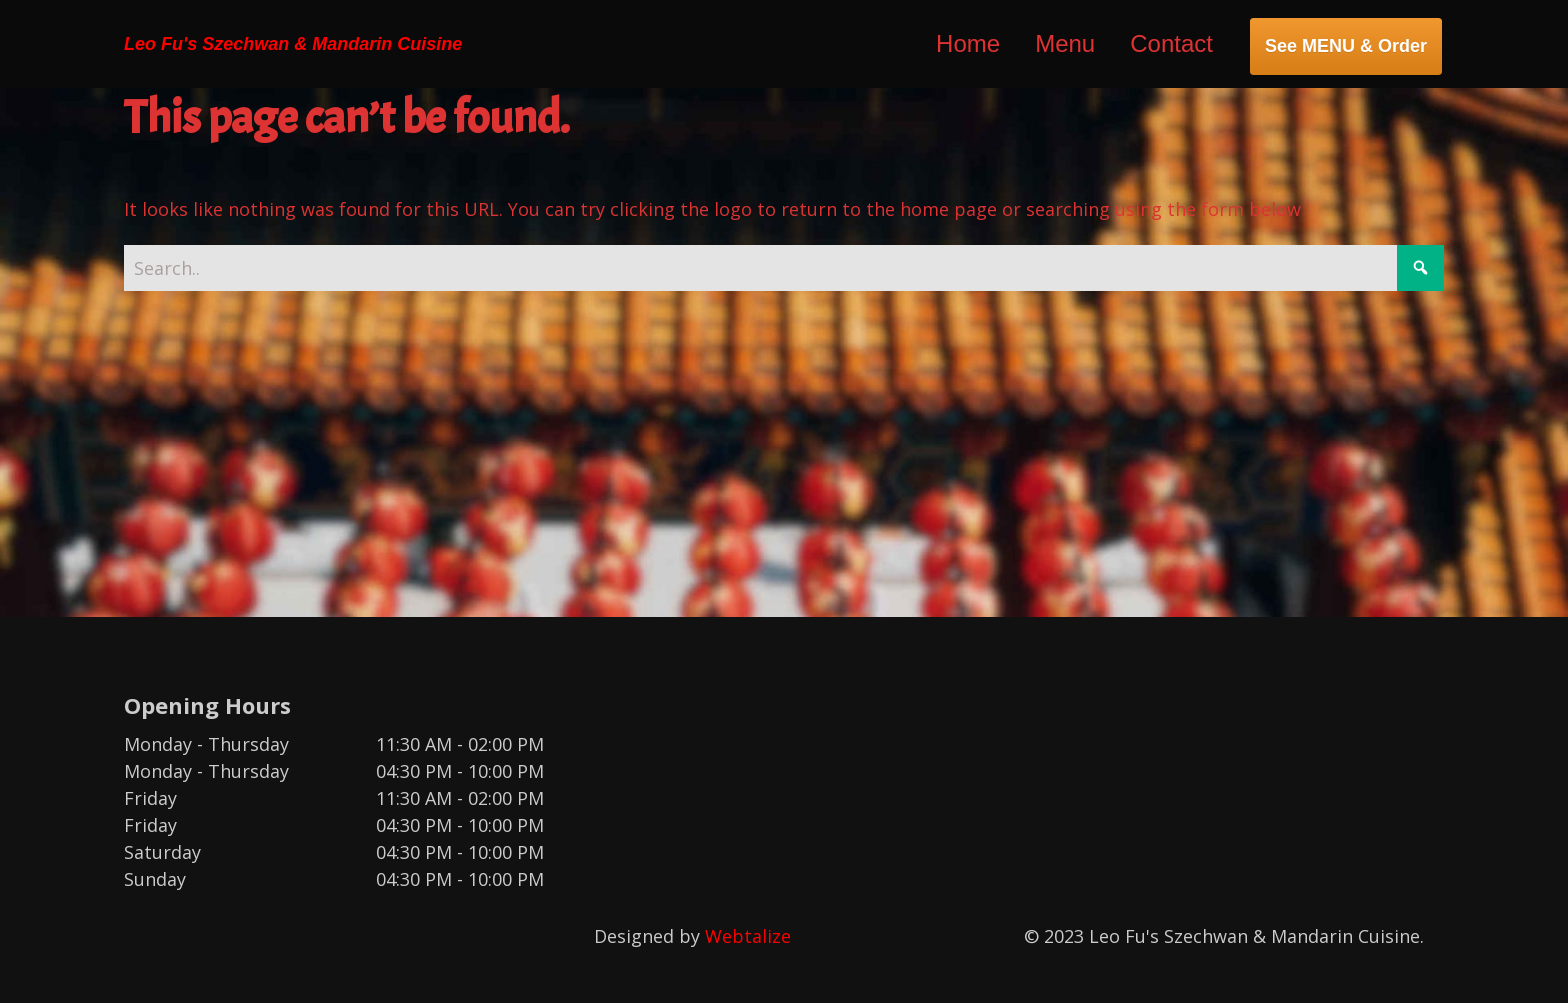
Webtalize (748, 936)
